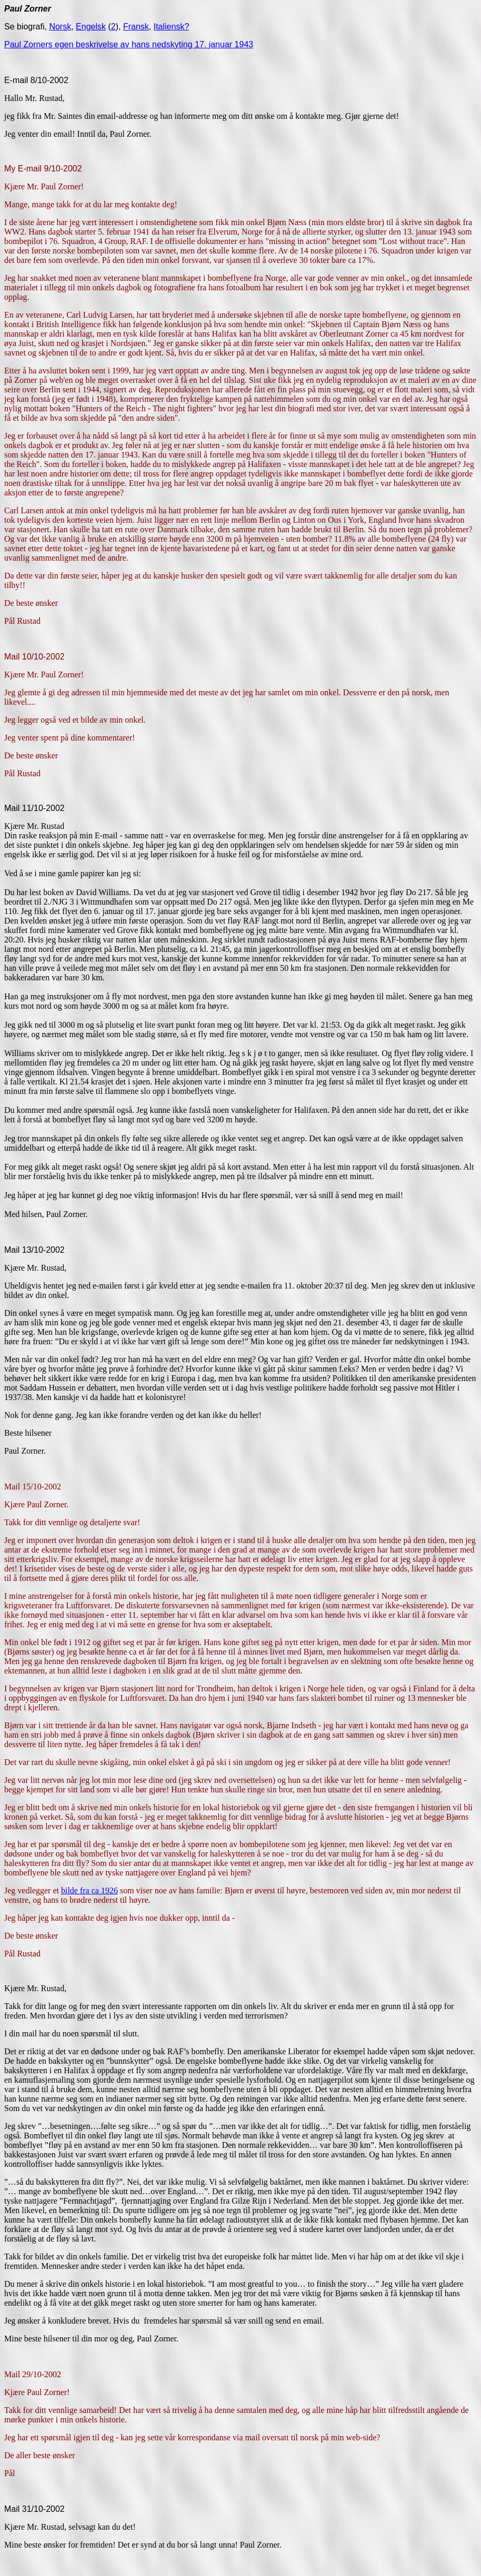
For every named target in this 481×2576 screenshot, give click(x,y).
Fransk (136, 26)
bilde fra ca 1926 (89, 1890)
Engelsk (91, 26)
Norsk (60, 26)
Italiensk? (171, 26)
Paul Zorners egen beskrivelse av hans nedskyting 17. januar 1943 (128, 44)
